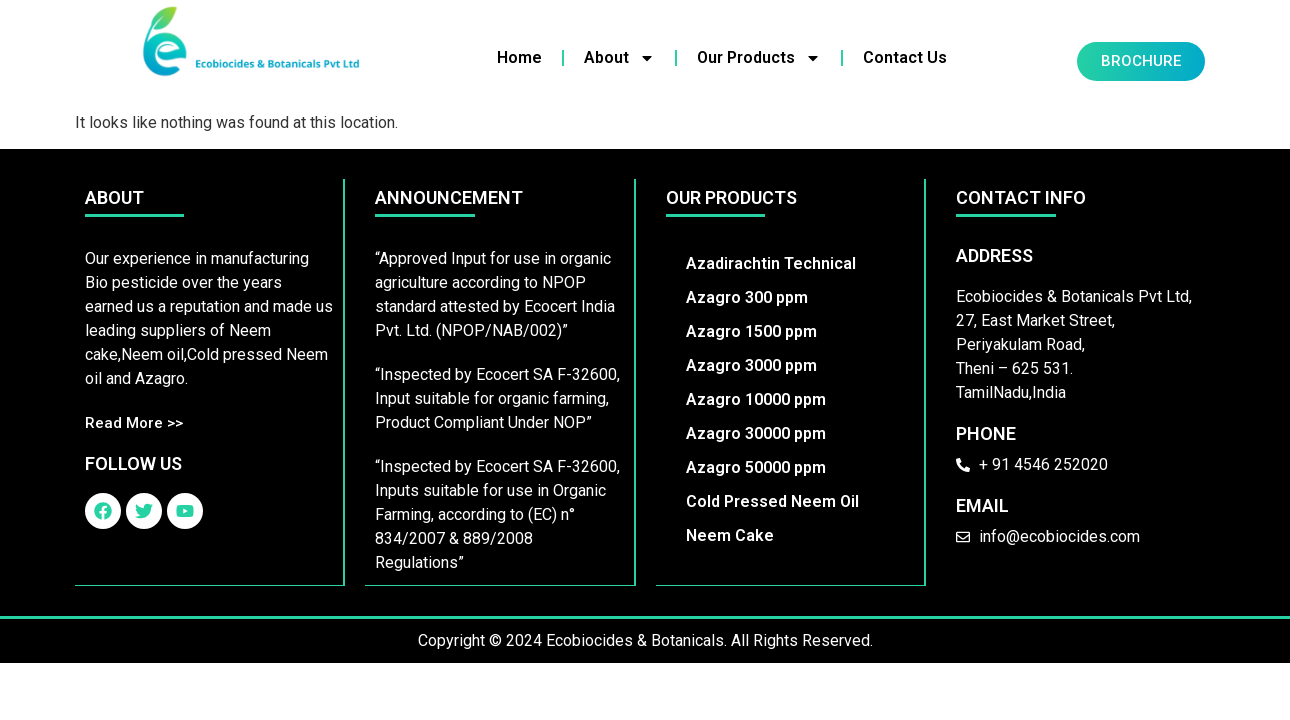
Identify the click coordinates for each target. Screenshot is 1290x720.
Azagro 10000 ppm (756, 399)
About (619, 58)
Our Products (759, 58)
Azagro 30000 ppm (756, 433)
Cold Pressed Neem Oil (772, 501)
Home (519, 57)
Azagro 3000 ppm (751, 365)
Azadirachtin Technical (771, 263)
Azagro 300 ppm (747, 297)
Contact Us (905, 57)
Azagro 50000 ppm (756, 467)
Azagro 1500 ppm (751, 331)
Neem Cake (730, 535)
